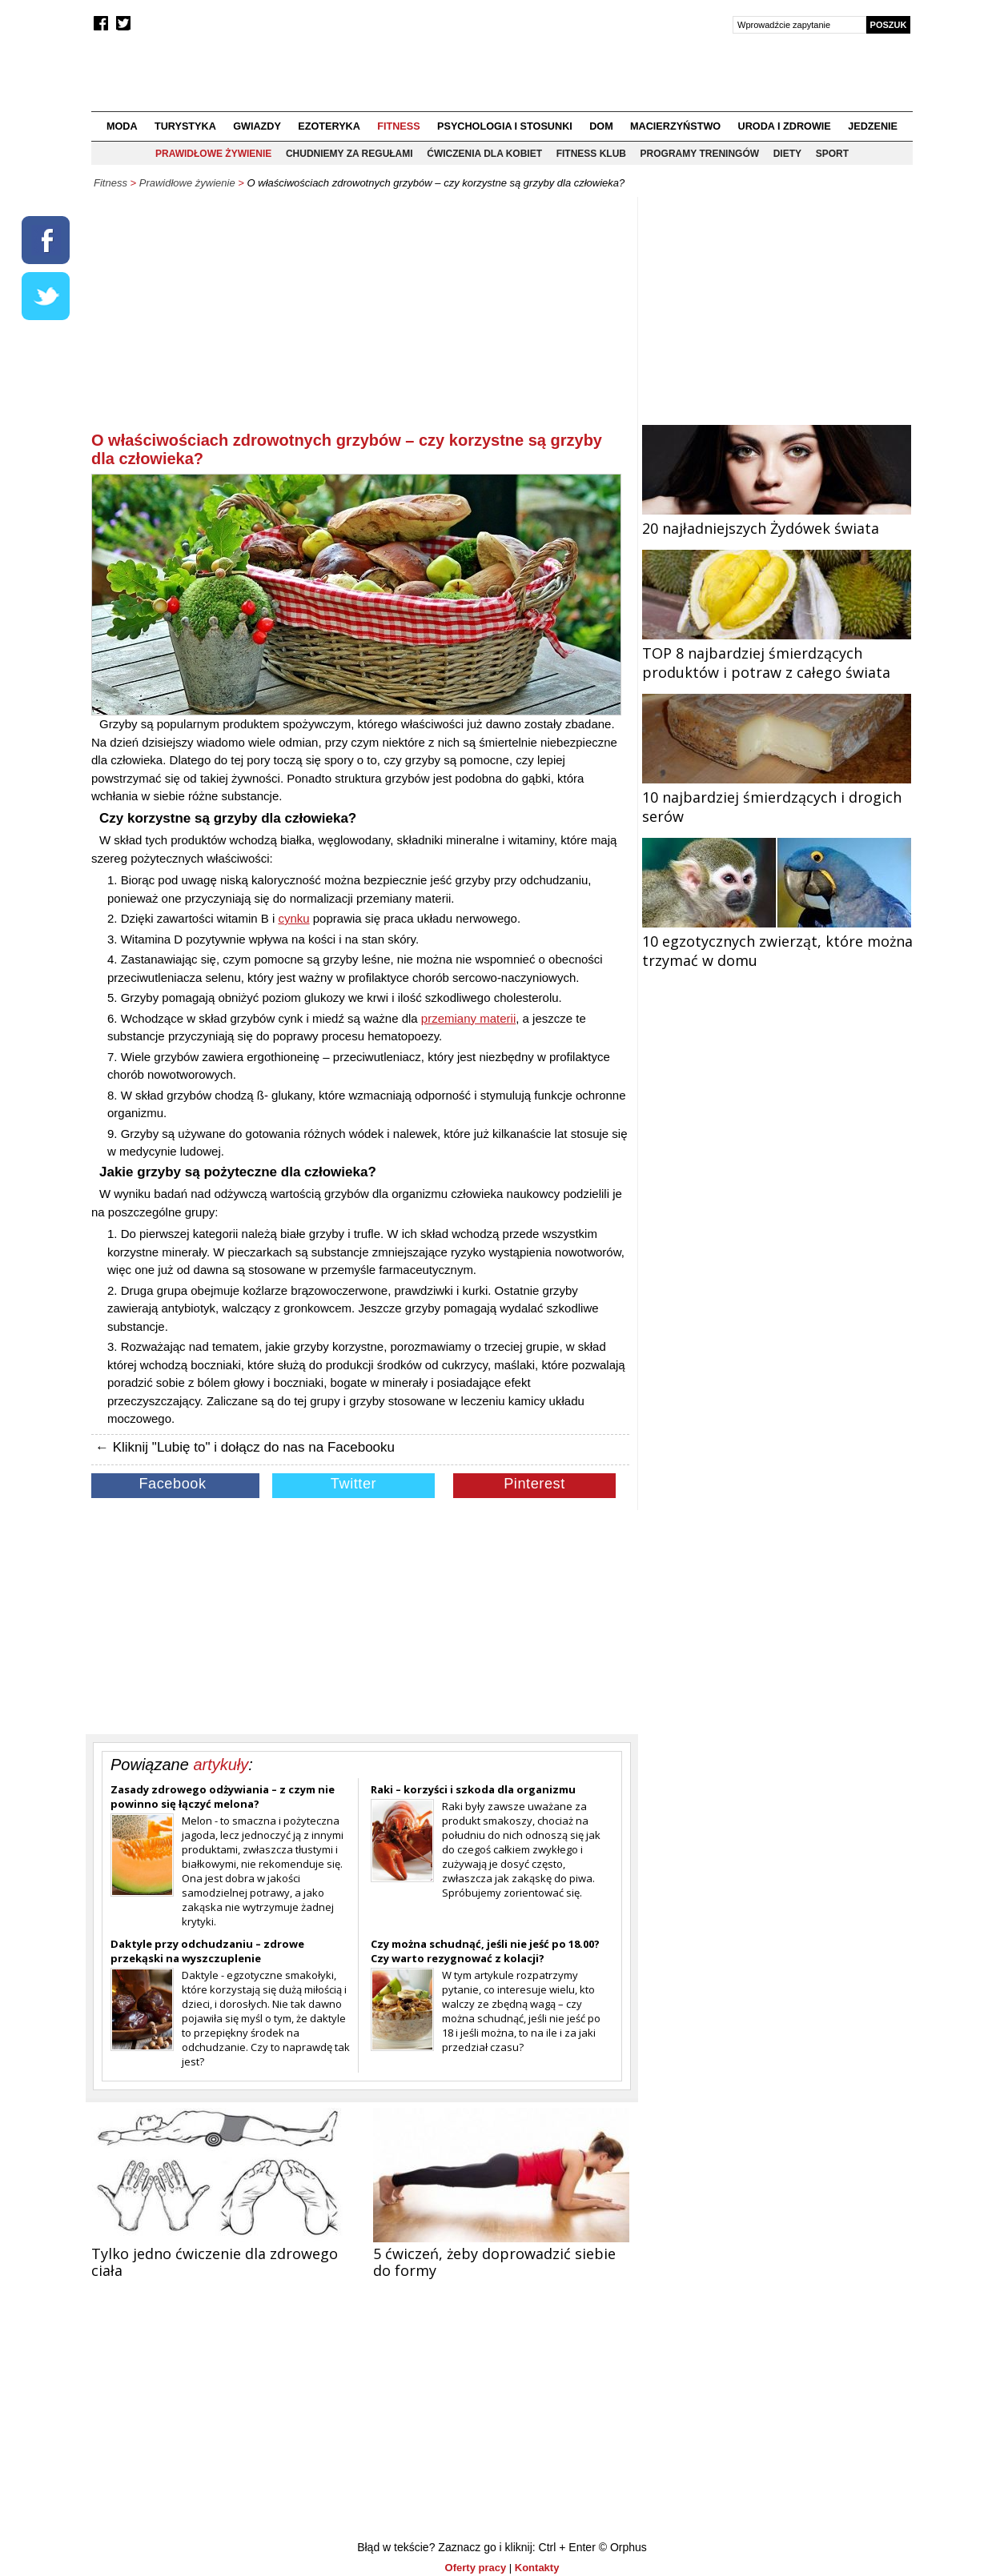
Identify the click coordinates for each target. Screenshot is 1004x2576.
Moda (122, 126)
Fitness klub (591, 153)
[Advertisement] (360, 317)
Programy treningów (700, 153)
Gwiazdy (257, 126)
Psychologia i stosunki (504, 126)
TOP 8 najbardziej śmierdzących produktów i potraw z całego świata (776, 653)
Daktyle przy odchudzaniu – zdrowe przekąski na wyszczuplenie (207, 1951)
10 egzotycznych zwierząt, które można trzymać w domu (777, 941)
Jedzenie (873, 126)
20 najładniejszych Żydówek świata (776, 518)
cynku (293, 918)
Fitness (398, 126)
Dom (601, 126)
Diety (787, 153)
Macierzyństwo (675, 126)
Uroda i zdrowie (784, 126)
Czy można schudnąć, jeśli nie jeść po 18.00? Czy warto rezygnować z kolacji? (485, 1951)
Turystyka (185, 126)
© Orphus (623, 2547)
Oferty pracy (476, 2568)
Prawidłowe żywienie (213, 153)
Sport (832, 153)
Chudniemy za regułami (349, 153)
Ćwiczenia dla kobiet (484, 153)
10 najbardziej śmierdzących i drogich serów (776, 797)
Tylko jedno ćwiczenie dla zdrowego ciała (214, 2262)
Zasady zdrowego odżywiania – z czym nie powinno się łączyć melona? (222, 1796)
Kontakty (537, 2568)
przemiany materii (468, 1018)
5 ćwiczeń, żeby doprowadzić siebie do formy (494, 2262)
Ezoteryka (329, 126)
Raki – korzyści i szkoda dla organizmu (473, 1789)
